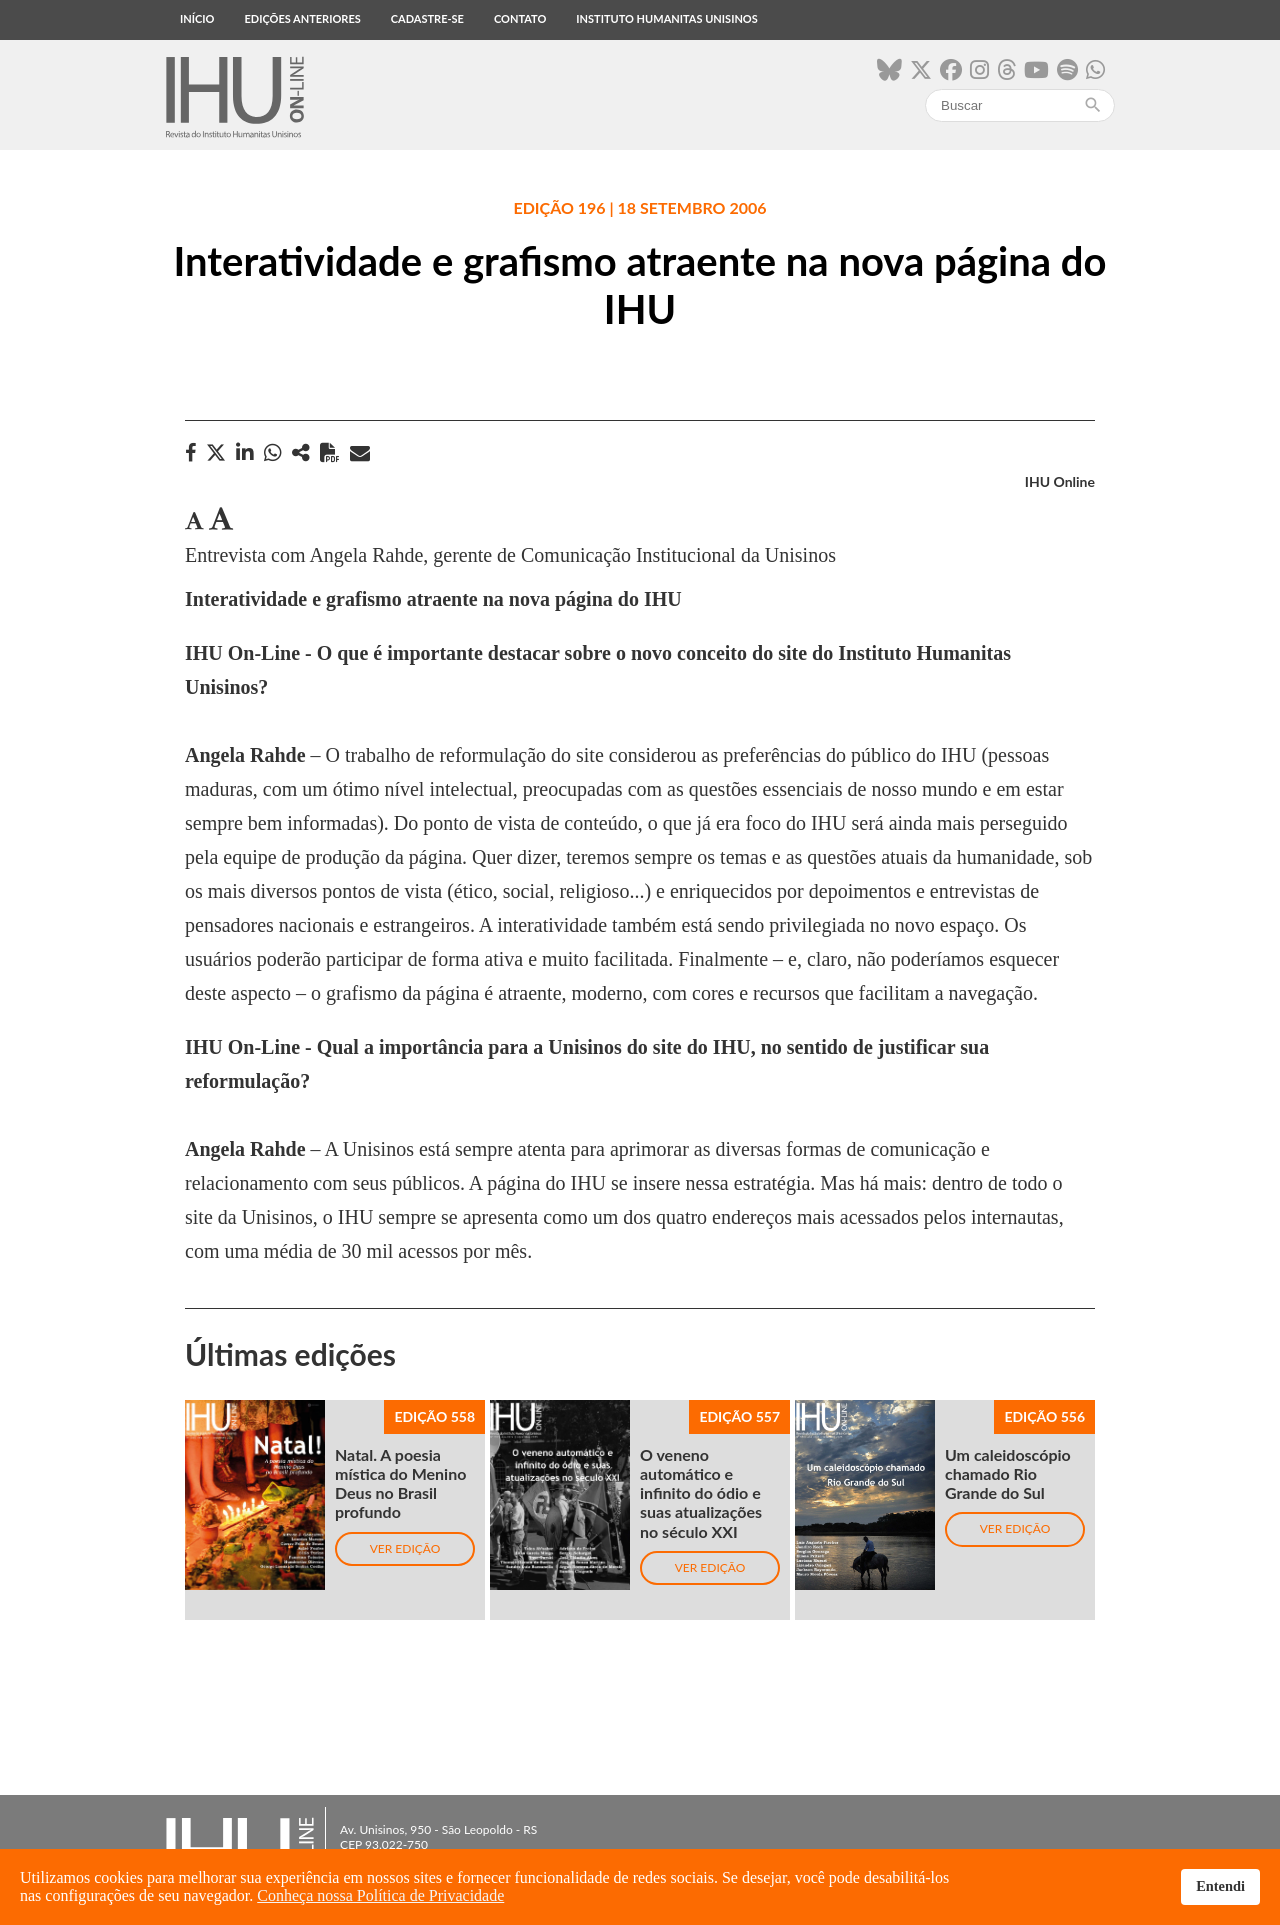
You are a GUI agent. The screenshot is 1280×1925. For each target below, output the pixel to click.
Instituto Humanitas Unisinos (666, 18)
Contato (520, 18)
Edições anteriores (302, 18)
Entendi (1220, 1886)
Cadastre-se (427, 18)
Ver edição (405, 1548)
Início (197, 18)
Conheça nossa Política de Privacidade (380, 1895)
